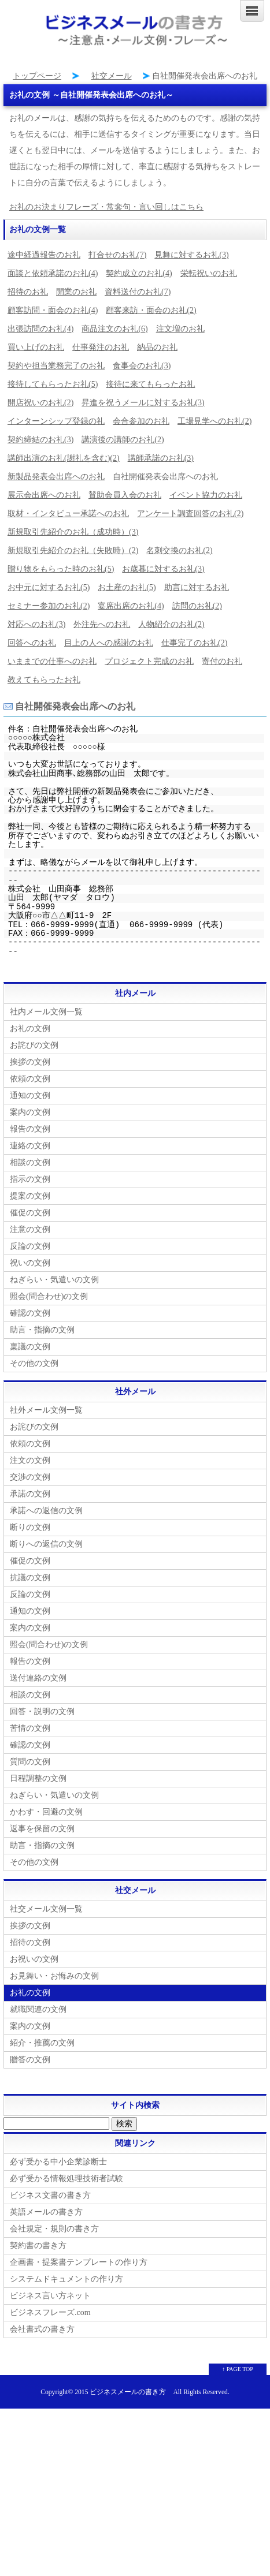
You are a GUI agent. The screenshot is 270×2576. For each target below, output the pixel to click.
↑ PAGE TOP (237, 2369)
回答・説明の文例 (42, 1711)
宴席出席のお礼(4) (131, 606)
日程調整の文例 (38, 1778)
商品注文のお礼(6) (114, 328)
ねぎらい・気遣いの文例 (54, 1279)
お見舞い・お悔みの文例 (54, 1976)
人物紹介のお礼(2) (171, 624)
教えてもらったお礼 (44, 679)
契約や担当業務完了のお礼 (56, 365)
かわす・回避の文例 (46, 1812)
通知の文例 (30, 1095)
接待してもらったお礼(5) (53, 384)
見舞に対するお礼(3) (191, 255)
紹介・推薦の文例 (42, 2043)
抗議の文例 (30, 1577)
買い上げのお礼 (36, 347)
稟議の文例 (30, 1346)
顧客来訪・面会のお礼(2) (151, 310)
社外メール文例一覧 (46, 1410)
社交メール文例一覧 (46, 1909)
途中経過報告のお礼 (44, 255)
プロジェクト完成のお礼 (149, 661)
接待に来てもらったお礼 (150, 384)
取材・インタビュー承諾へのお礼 (68, 513)
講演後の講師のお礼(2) (123, 439)
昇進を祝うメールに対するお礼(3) (143, 402)
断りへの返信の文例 (46, 1544)
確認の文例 (30, 1313)
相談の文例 (30, 1162)
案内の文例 (30, 1112)
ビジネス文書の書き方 (50, 2195)
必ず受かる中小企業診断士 (58, 2161)
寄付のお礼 (222, 661)
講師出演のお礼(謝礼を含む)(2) (64, 458)
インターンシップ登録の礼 (56, 421)
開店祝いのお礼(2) (40, 402)
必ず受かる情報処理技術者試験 (66, 2178)
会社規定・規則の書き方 (54, 2228)
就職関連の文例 (38, 2009)
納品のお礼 (157, 347)
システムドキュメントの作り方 (66, 2279)
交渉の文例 (30, 1477)
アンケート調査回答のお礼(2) (190, 513)
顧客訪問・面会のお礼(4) (53, 310)
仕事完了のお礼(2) (194, 643)
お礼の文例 (30, 1028)
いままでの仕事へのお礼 (52, 661)
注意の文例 (30, 1229)
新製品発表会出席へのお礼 (56, 476)
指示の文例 (30, 1179)
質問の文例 (30, 1761)
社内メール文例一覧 (46, 1011)
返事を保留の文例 (42, 1828)
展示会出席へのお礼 (44, 495)
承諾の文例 (30, 1493)
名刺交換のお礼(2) (179, 550)
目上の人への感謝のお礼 (108, 643)
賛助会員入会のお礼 (124, 495)
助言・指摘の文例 (42, 1330)
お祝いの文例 (34, 1959)
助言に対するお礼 (196, 587)
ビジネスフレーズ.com (50, 2312)
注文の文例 (30, 1460)
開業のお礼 (76, 292)
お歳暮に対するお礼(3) (163, 569)
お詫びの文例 (34, 1045)
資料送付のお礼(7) (138, 292)
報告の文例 (30, 1129)
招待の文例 (30, 1942)
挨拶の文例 (30, 1062)
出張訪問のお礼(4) (40, 328)
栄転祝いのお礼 (208, 273)
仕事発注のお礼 (100, 347)
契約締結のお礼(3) (40, 439)
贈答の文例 (30, 2059)
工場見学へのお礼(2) (214, 421)
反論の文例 (30, 1246)
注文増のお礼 (180, 328)
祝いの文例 (30, 1263)
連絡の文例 (30, 1145)
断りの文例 (30, 1527)
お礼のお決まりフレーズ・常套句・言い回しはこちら (106, 207)
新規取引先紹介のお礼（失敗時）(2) (73, 550)
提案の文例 (30, 1196)
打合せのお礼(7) (117, 255)
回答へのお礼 (32, 643)
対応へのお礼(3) (36, 624)
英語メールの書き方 (46, 2212)
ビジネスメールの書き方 (128, 2392)
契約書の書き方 (38, 2245)
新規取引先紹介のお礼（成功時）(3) (73, 532)
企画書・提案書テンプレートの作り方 (78, 2262)
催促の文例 (30, 1212)
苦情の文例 (30, 1728)
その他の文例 (34, 1363)
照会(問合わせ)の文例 (49, 1296)
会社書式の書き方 (42, 2329)
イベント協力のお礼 (205, 495)
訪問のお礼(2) (197, 606)
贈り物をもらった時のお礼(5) (61, 569)
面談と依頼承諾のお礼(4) (53, 273)
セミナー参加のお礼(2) (49, 606)
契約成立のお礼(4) (139, 273)
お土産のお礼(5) (127, 587)
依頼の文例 (30, 1078)
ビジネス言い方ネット (50, 2295)
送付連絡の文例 (38, 1678)
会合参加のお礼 (141, 421)
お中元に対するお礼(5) (49, 587)
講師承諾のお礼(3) (161, 458)
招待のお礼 (28, 292)
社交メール (111, 76)
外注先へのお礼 (101, 624)
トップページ (37, 76)
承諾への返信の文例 (46, 1510)
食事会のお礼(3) (142, 365)
